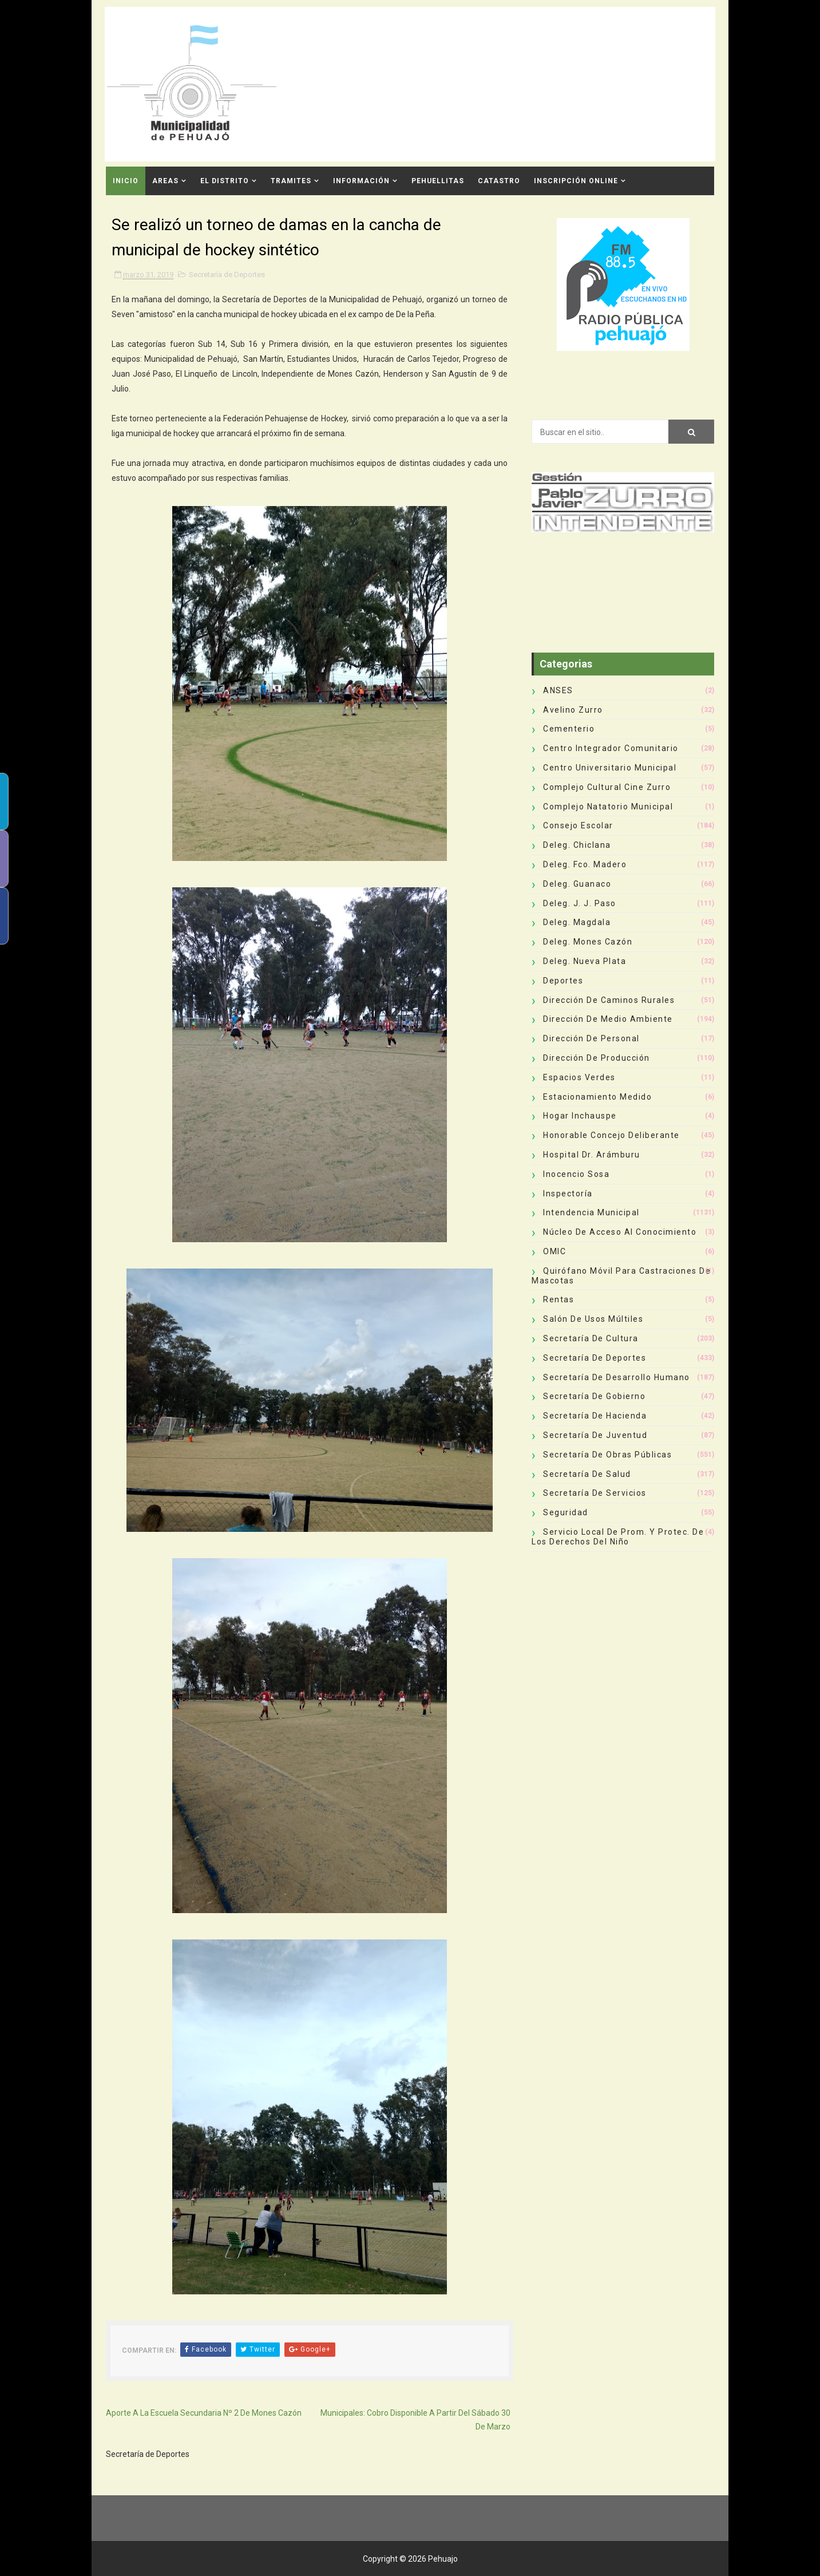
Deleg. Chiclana (577, 845)
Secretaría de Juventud (595, 1435)
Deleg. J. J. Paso (579, 903)
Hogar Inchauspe (580, 1115)
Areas (165, 181)
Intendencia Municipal (591, 1212)
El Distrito (224, 181)
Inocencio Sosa (576, 1174)
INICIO (125, 181)
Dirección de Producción (596, 1057)
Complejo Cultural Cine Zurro (607, 787)
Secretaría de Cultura (591, 1338)
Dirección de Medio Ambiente (608, 1019)
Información (361, 181)
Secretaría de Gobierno (594, 1396)
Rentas (558, 1299)
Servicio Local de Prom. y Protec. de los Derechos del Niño (618, 1536)
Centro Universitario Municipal (609, 767)
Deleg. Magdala (577, 922)
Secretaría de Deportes (227, 274)
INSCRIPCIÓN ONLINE (576, 181)
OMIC (554, 1251)
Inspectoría (568, 1193)
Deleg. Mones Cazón (587, 941)
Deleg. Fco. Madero (585, 864)
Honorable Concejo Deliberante (611, 1135)
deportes (563, 980)
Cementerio (569, 728)
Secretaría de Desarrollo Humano (616, 1377)
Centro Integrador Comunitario (611, 748)
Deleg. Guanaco (577, 883)
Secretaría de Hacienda (595, 1415)
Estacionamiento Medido (597, 1096)
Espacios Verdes (579, 1077)
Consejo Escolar (578, 825)
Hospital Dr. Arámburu (591, 1154)
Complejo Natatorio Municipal (608, 806)
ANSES (558, 690)
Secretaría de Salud (587, 1474)
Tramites (291, 181)
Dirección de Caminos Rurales (609, 1000)
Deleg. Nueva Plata (584, 961)
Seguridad (565, 1512)
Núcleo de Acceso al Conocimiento (619, 1231)
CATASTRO (499, 181)
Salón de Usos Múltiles (593, 1318)
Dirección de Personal (591, 1038)
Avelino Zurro (573, 709)
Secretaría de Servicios (595, 1493)
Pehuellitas (437, 181)
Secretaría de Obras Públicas (607, 1454)
